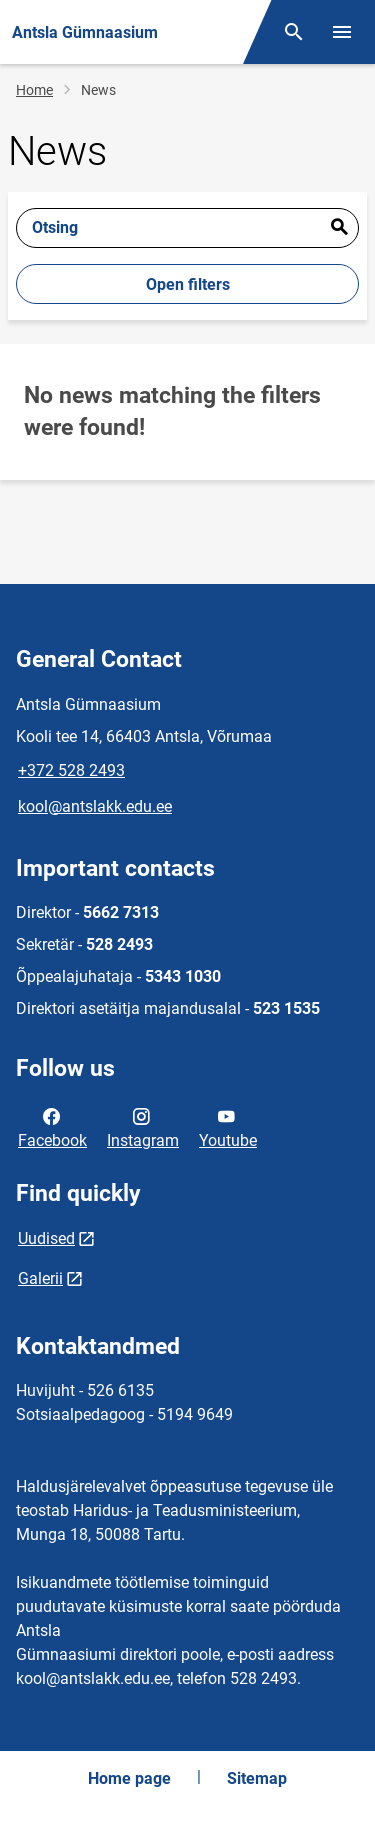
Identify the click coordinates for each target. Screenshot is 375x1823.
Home (34, 90)
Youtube (228, 1127)
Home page (129, 1778)
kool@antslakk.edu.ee (95, 806)
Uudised (46, 1238)
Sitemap (257, 1778)
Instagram (143, 1127)
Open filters (188, 284)
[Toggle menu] (342, 32)
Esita (339, 228)
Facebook (52, 1127)
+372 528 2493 (71, 770)
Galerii (40, 1278)
